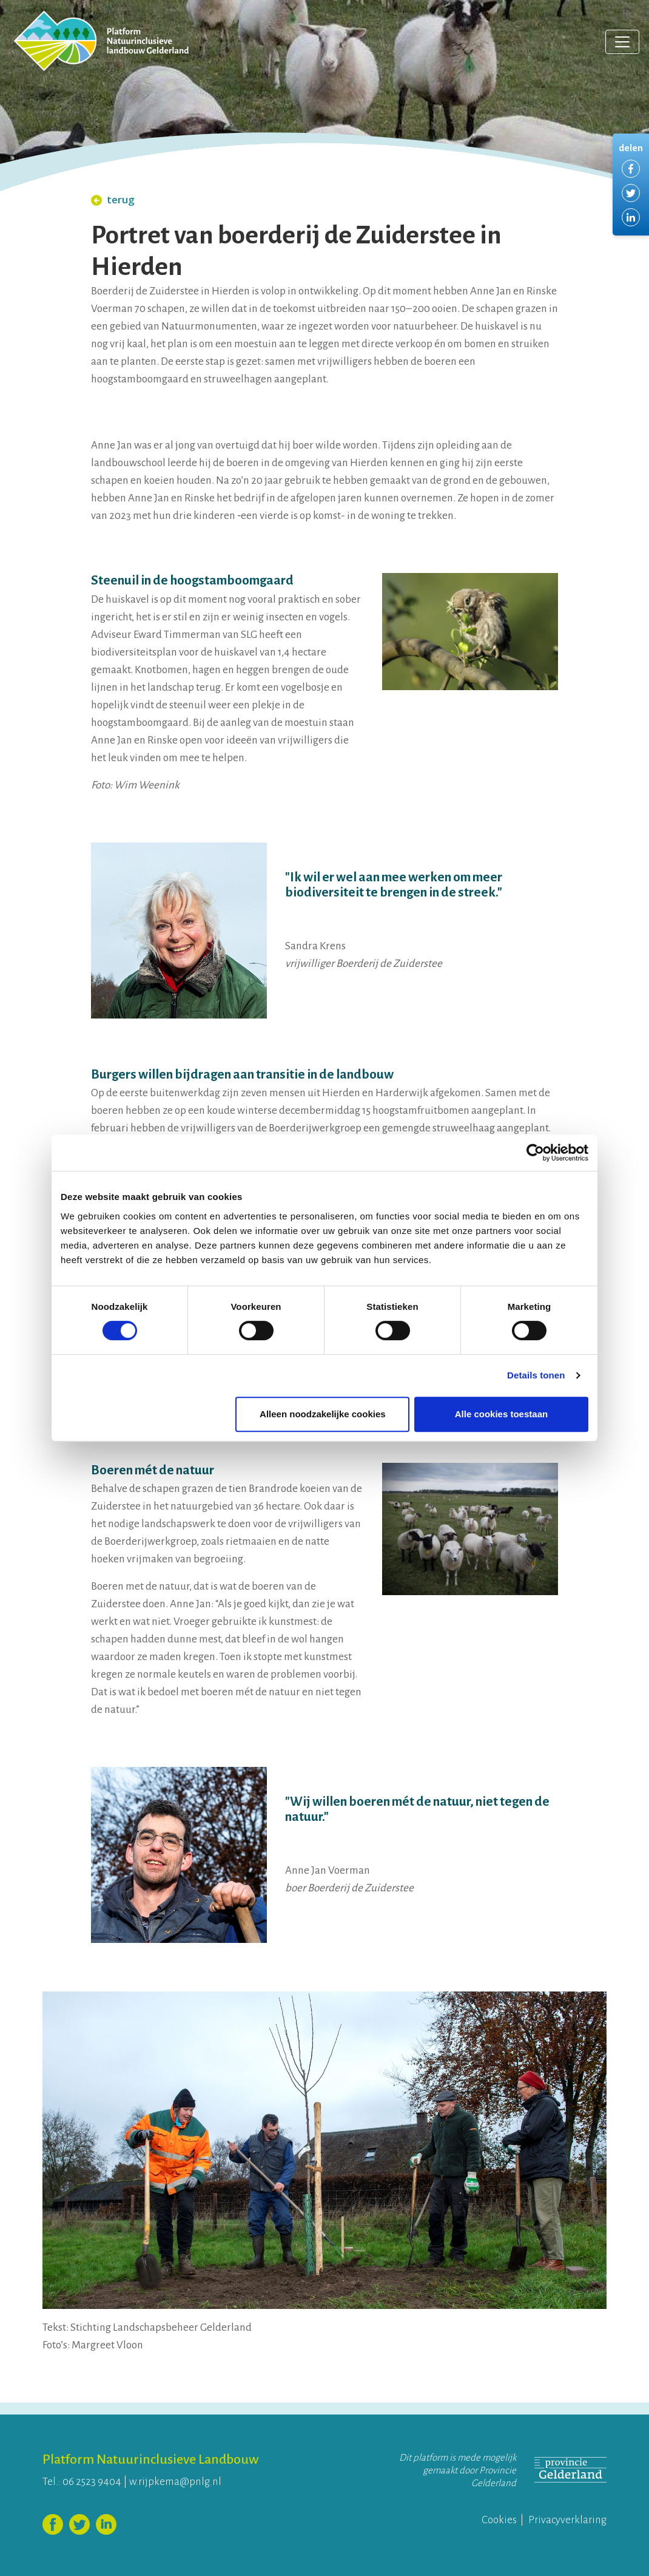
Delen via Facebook (631, 169)
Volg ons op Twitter (79, 2524)
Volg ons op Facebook (52, 2524)
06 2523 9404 (91, 2481)
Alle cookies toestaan (501, 1414)
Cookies (499, 2520)
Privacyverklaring (567, 2520)
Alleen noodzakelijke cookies (323, 1414)
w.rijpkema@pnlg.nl (175, 2481)
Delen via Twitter (631, 193)
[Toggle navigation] (622, 42)
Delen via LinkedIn (631, 217)
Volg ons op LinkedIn (106, 2524)
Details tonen (536, 1375)
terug (113, 199)
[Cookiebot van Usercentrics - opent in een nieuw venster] (535, 1153)
